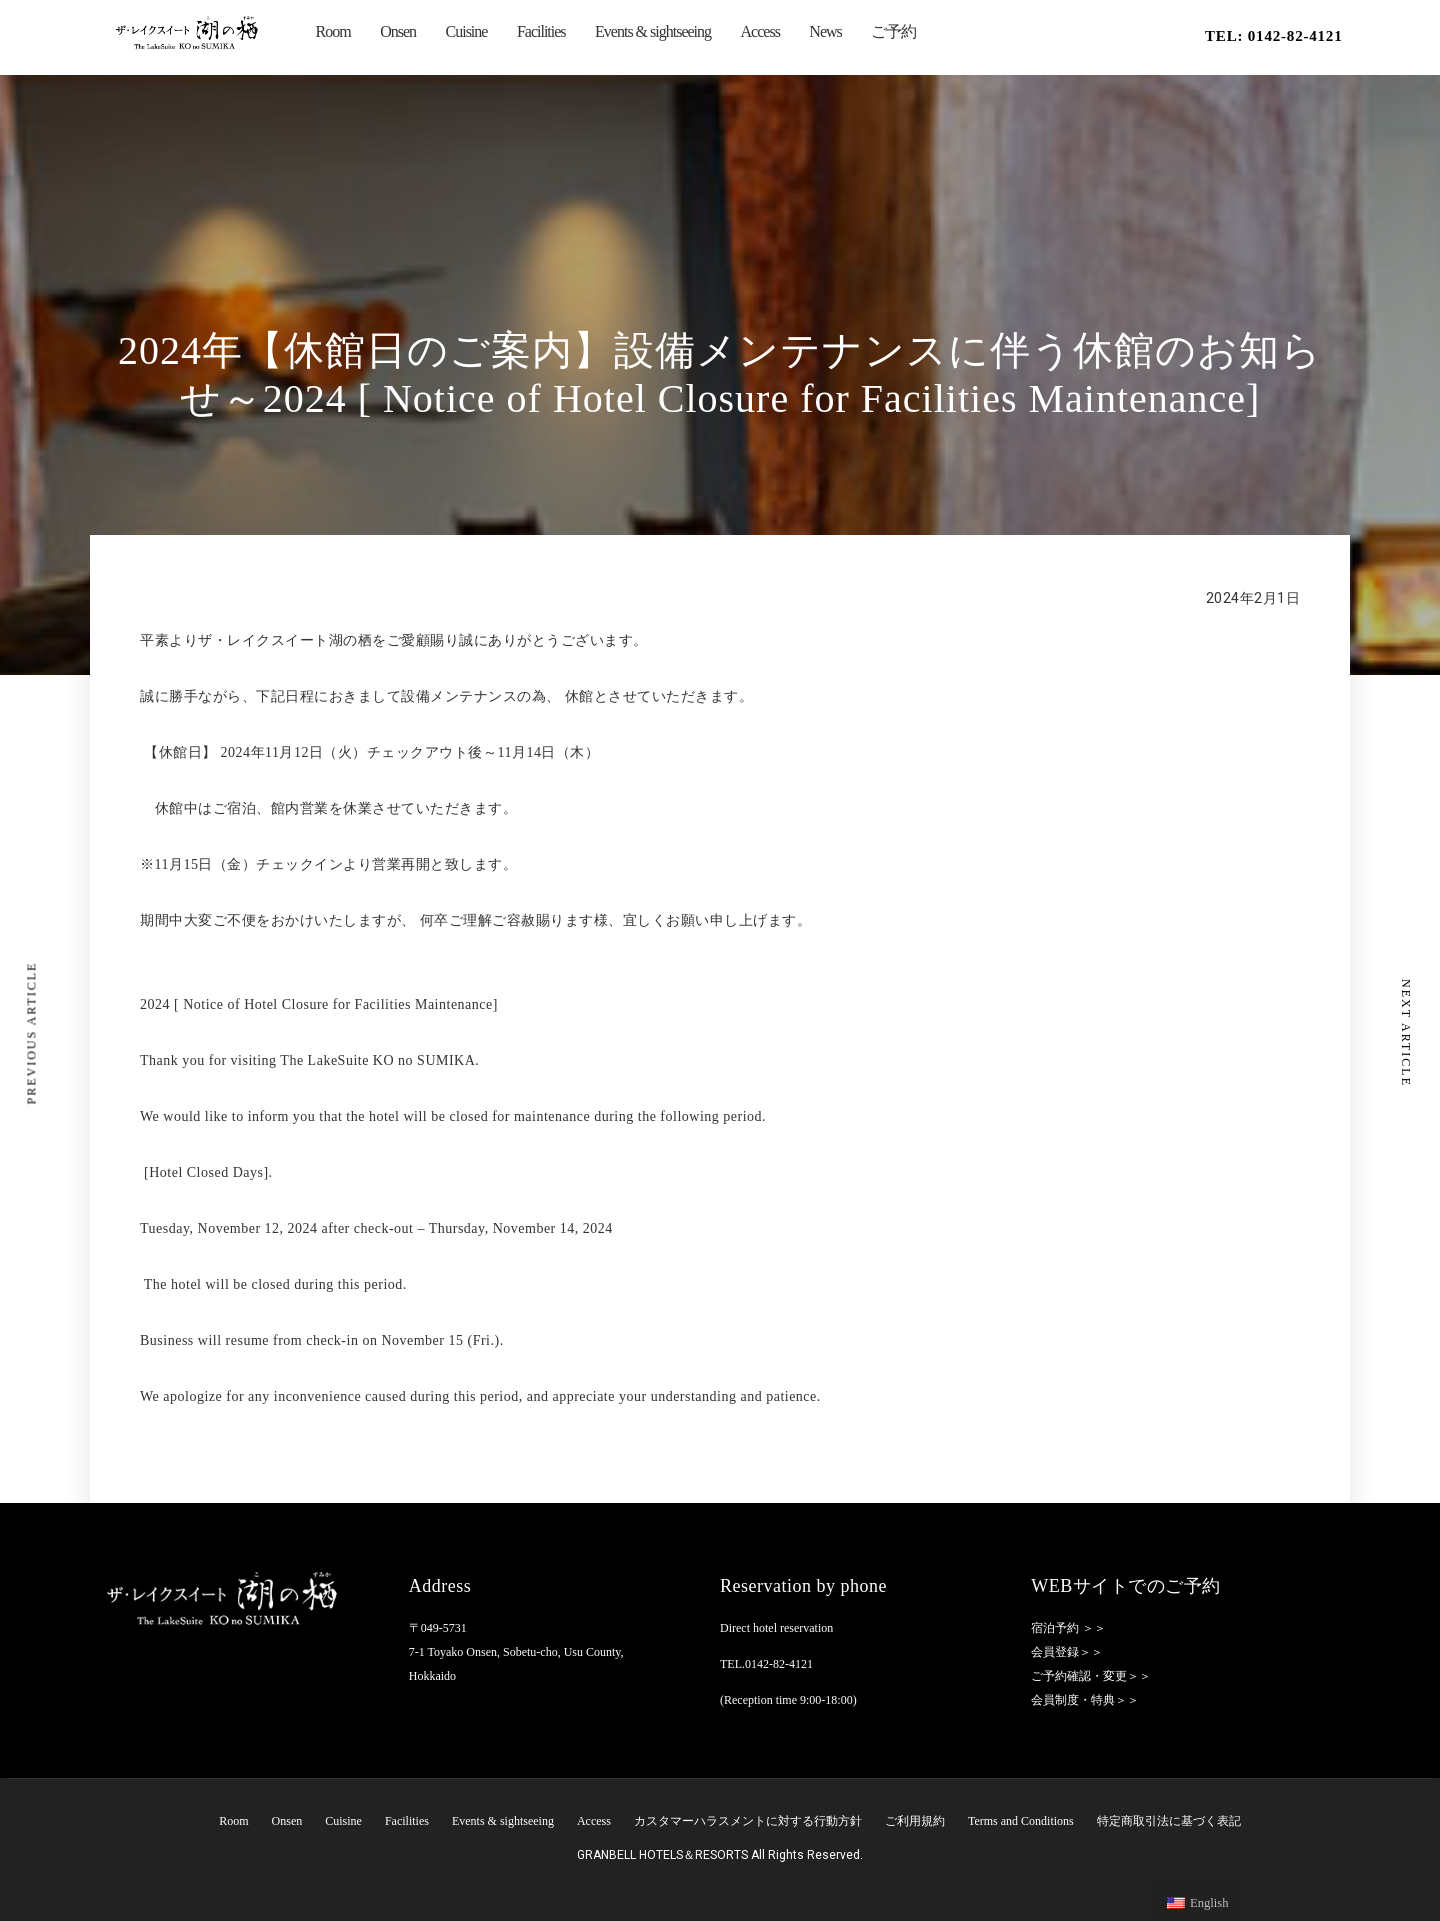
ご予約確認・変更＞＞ (1091, 1676)
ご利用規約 (915, 1821)
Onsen (398, 31)
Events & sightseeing (653, 31)
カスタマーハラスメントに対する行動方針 (748, 1821)
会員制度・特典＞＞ (1085, 1700)
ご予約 (893, 31)
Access (760, 31)
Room (333, 31)
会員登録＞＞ (1067, 1652)
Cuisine (467, 31)
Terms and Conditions (1021, 1821)
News (825, 31)
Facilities (541, 31)
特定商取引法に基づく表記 (1169, 1821)
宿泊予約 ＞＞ (1068, 1628)
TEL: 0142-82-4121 (1274, 36)
